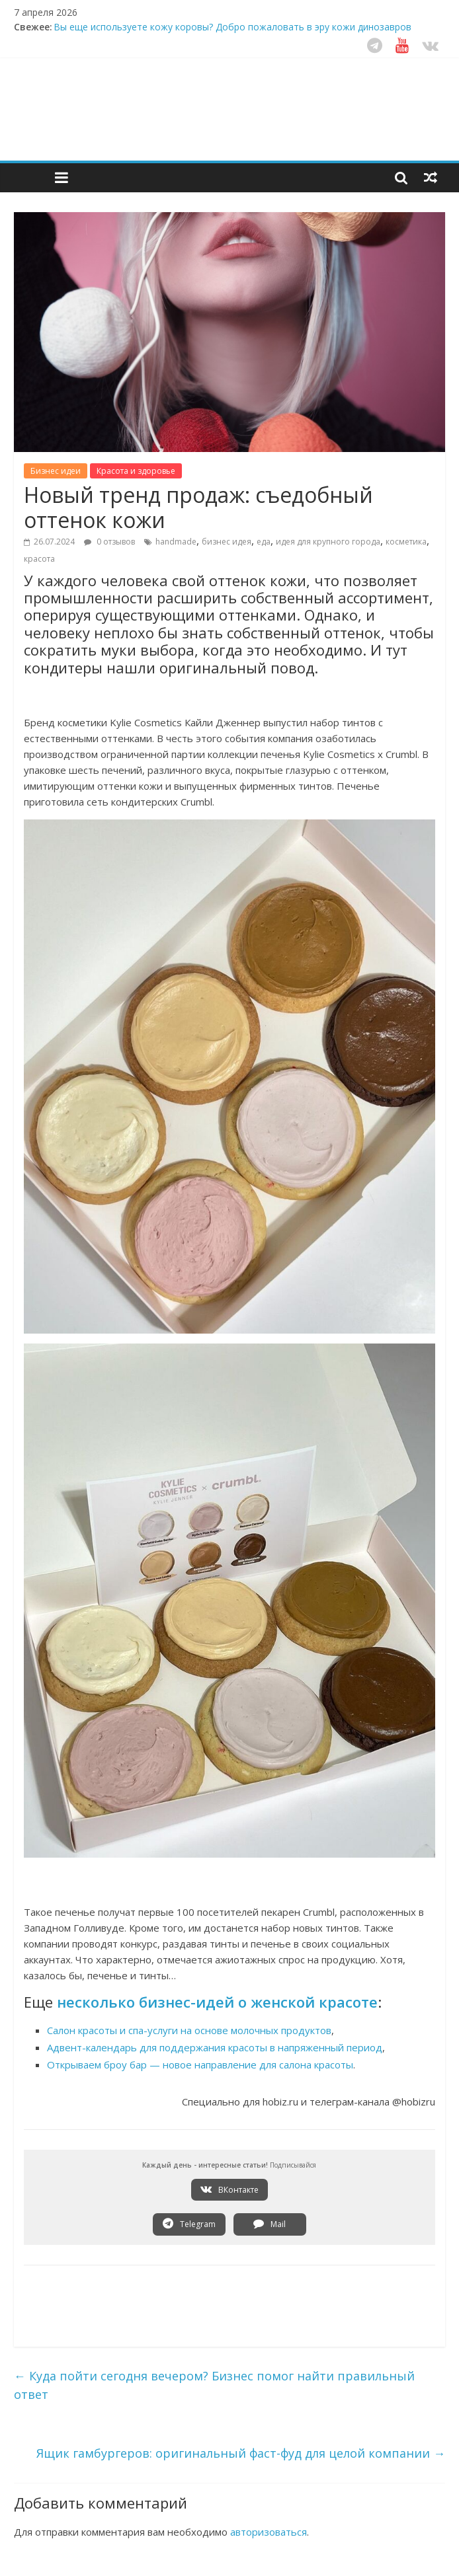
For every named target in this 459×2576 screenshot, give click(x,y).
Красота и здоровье (136, 470)
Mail (269, 2224)
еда (264, 541)
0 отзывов (109, 541)
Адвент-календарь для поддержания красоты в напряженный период (214, 2047)
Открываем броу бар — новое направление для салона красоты (200, 2064)
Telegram (189, 2224)
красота (39, 558)
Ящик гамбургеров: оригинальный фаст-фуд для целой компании (240, 2453)
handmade (175, 541)
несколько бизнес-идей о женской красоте (217, 2002)
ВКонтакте (229, 2189)
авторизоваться (268, 2531)
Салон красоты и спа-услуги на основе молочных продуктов (189, 2030)
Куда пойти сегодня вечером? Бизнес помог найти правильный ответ (214, 2385)
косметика (406, 541)
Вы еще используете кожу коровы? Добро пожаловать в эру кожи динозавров (232, 26)
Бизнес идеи (55, 470)
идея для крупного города (328, 541)
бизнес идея (226, 541)
